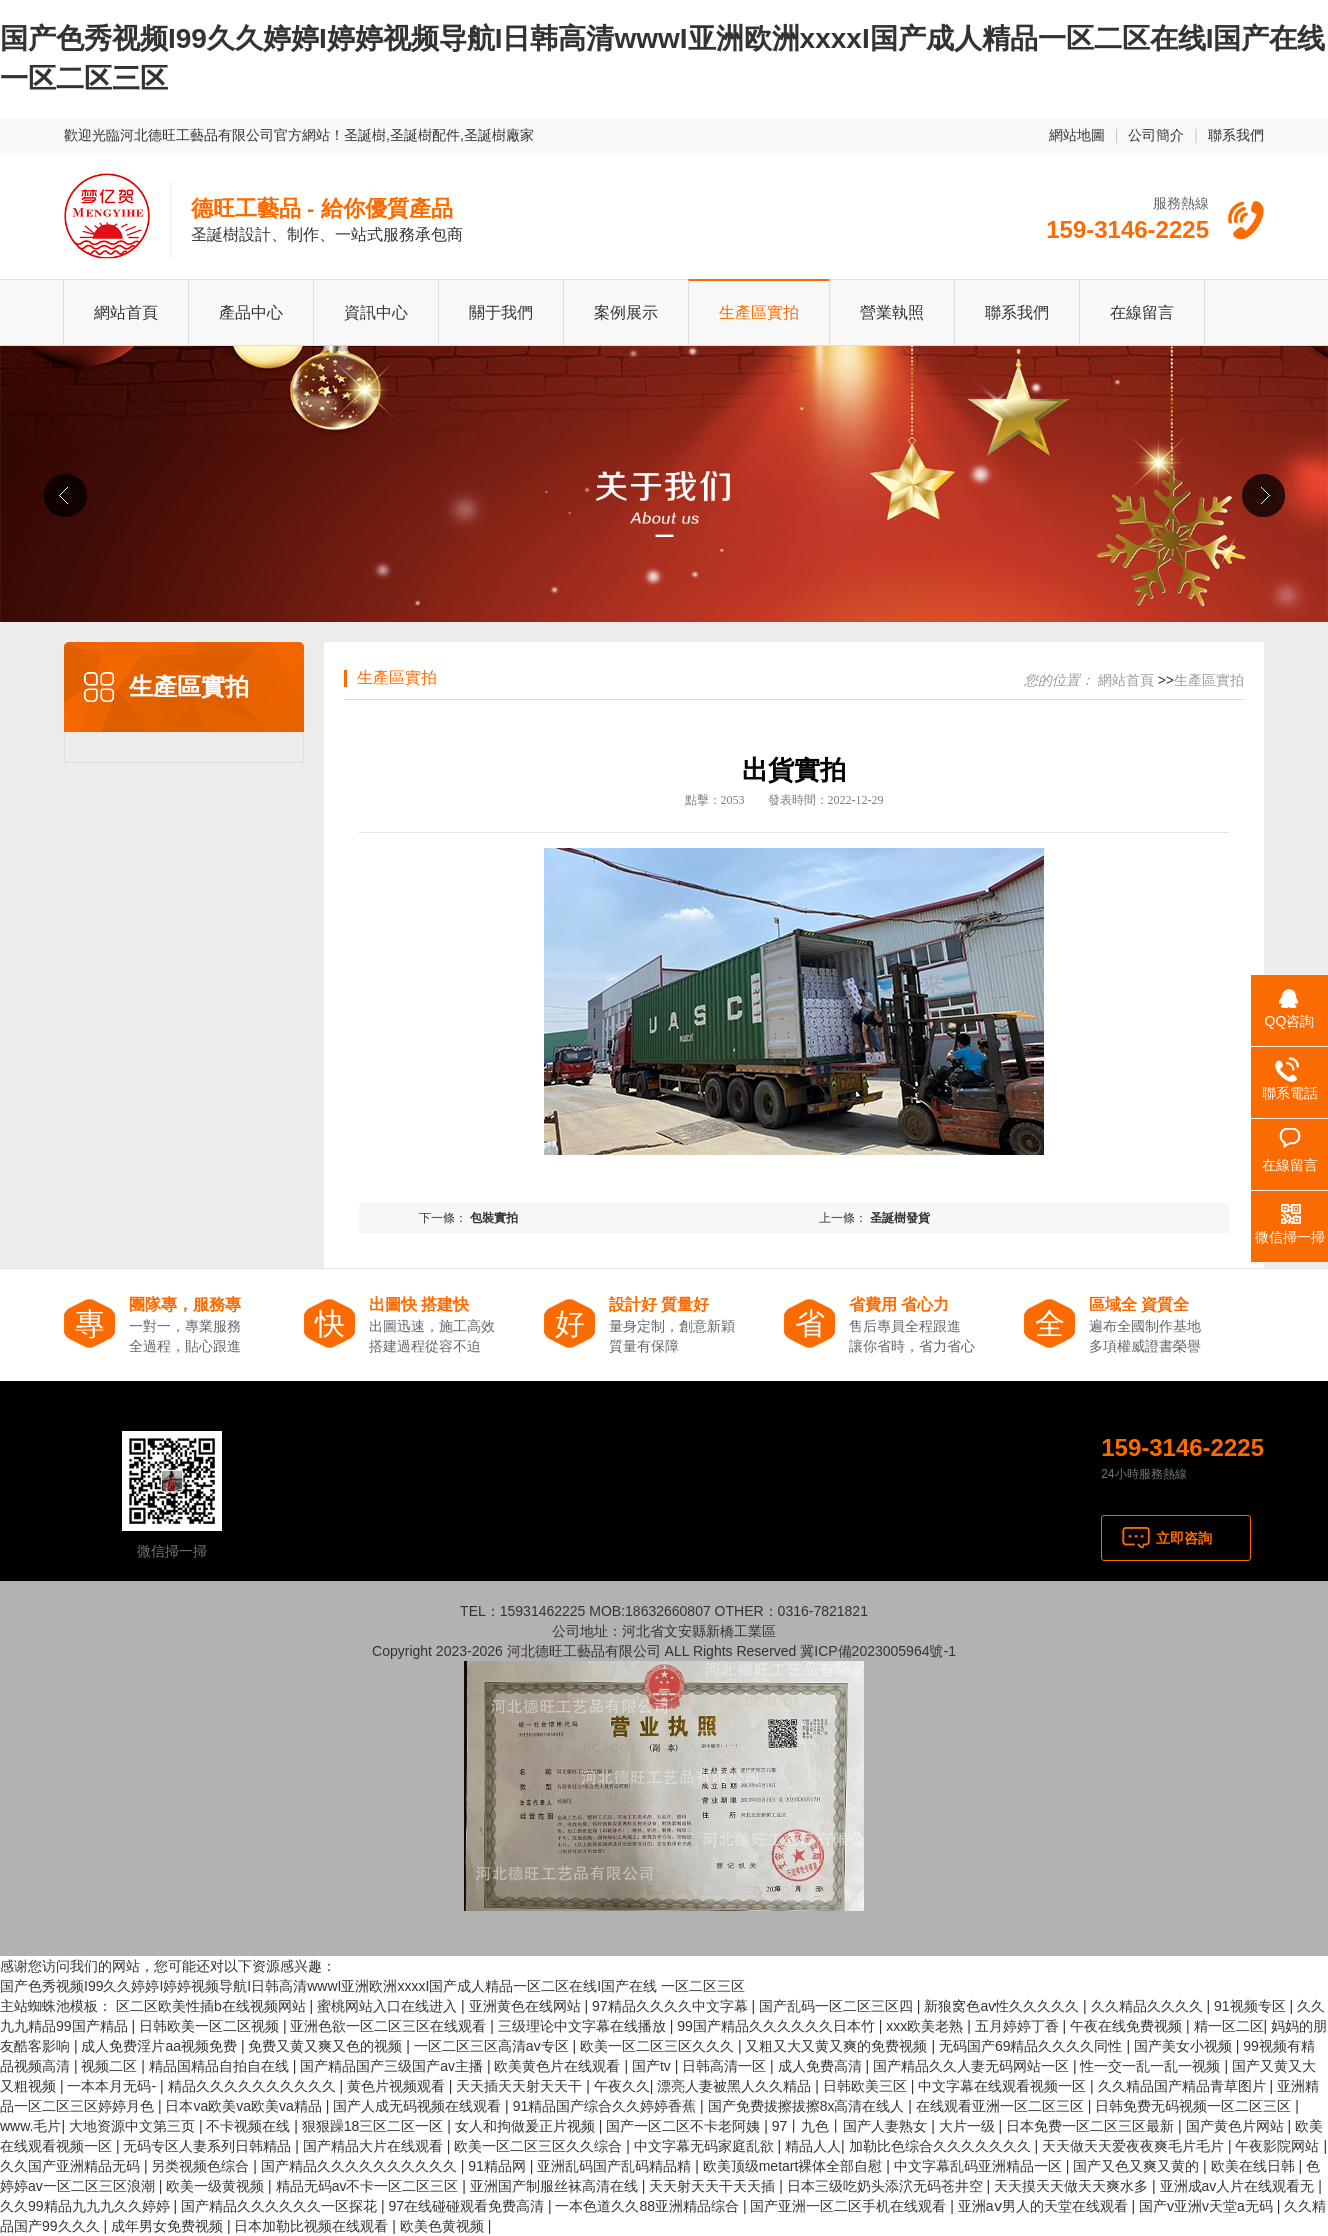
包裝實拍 (494, 1218)
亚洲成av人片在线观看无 (1239, 2186)
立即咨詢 (1184, 1538)
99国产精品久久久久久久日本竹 (777, 2026)
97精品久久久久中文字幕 (671, 2006)
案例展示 (626, 312)
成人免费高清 (822, 2066)
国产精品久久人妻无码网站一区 (973, 2066)
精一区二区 (1229, 2026)
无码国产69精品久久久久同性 (1032, 2046)
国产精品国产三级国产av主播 (393, 2066)
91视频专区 (1251, 2006)
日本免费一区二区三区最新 (1092, 2126)
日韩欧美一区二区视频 (211, 2026)
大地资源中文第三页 (134, 2126)
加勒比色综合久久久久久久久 (942, 2146)
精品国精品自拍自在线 (221, 2066)
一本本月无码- (113, 2086)
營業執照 (892, 312)
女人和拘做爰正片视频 (527, 2126)
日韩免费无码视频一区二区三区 (1195, 2106)
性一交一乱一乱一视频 (1152, 2066)
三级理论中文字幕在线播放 (584, 2026)
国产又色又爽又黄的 (1138, 2166)
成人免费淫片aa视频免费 (160, 2046)
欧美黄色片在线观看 (559, 2066)
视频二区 (111, 2066)
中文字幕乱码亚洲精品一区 (980, 2166)
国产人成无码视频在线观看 (419, 2106)
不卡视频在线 (250, 2126)
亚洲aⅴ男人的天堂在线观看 (1045, 2206)
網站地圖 (1077, 135)
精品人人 (813, 2146)
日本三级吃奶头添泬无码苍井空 (887, 2186)
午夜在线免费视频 (1128, 2026)
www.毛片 (30, 2126)
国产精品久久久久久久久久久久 (361, 2166)
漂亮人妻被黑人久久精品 (736, 2086)
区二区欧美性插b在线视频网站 (213, 2006)
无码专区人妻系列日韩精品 (209, 2146)
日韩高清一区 (726, 2066)
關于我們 (501, 312)
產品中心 (251, 312)
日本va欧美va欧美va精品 (245, 2106)
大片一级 (969, 2126)
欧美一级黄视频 (217, 2186)
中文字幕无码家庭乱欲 (706, 2146)
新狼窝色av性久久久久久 (1003, 2006)
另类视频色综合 (202, 2166)
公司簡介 (1156, 135)
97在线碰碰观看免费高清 (467, 2206)
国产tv (653, 2066)
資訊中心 (376, 312)
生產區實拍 (759, 312)
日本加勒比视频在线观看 (313, 2226)
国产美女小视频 (1185, 2046)
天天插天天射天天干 (521, 2086)
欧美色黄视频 (444, 2226)
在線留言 (1142, 312)
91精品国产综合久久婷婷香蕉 (606, 2106)
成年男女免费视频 (169, 2226)
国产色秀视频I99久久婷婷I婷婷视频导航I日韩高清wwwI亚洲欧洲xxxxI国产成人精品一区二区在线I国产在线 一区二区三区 (372, 1986)
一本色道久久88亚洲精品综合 (648, 2206)
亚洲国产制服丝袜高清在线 (556, 2186)
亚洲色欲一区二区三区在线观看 (390, 2026)
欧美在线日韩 (1255, 2166)
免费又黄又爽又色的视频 (327, 2046)
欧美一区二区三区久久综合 (540, 2146)
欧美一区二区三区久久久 (659, 2046)
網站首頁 (126, 312)
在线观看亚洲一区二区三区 (1002, 2106)
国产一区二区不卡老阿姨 (685, 2126)
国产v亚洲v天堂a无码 (1208, 2206)
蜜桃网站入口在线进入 (389, 2006)
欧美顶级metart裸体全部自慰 (795, 2166)
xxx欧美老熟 (926, 2026)
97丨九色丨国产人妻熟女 (851, 2126)
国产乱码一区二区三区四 (838, 2006)
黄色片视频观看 (398, 2086)
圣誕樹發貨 (900, 1218)
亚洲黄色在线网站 (527, 2006)
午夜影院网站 (1279, 2146)
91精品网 (498, 2166)
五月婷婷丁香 (1019, 2026)
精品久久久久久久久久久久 (254, 2086)
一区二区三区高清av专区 (493, 2046)
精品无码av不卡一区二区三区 (369, 2186)
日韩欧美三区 (867, 2086)
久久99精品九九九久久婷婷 (86, 2206)
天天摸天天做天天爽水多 (1073, 2186)
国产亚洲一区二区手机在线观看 (850, 2206)
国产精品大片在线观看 (375, 2146)
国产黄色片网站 (1237, 2126)
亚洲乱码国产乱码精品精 (616, 2166)
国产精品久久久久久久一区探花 (281, 2206)
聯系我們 (1236, 135)
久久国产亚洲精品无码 (72, 2166)
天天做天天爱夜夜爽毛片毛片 (1135, 2146)
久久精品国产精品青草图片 (1184, 2086)
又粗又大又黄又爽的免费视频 (838, 2046)
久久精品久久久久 (1149, 2006)
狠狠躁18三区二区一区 (374, 2126)
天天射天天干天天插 (714, 2186)
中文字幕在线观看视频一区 (1004, 2086)
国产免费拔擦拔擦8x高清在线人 (808, 2106)
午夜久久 (622, 2086)
